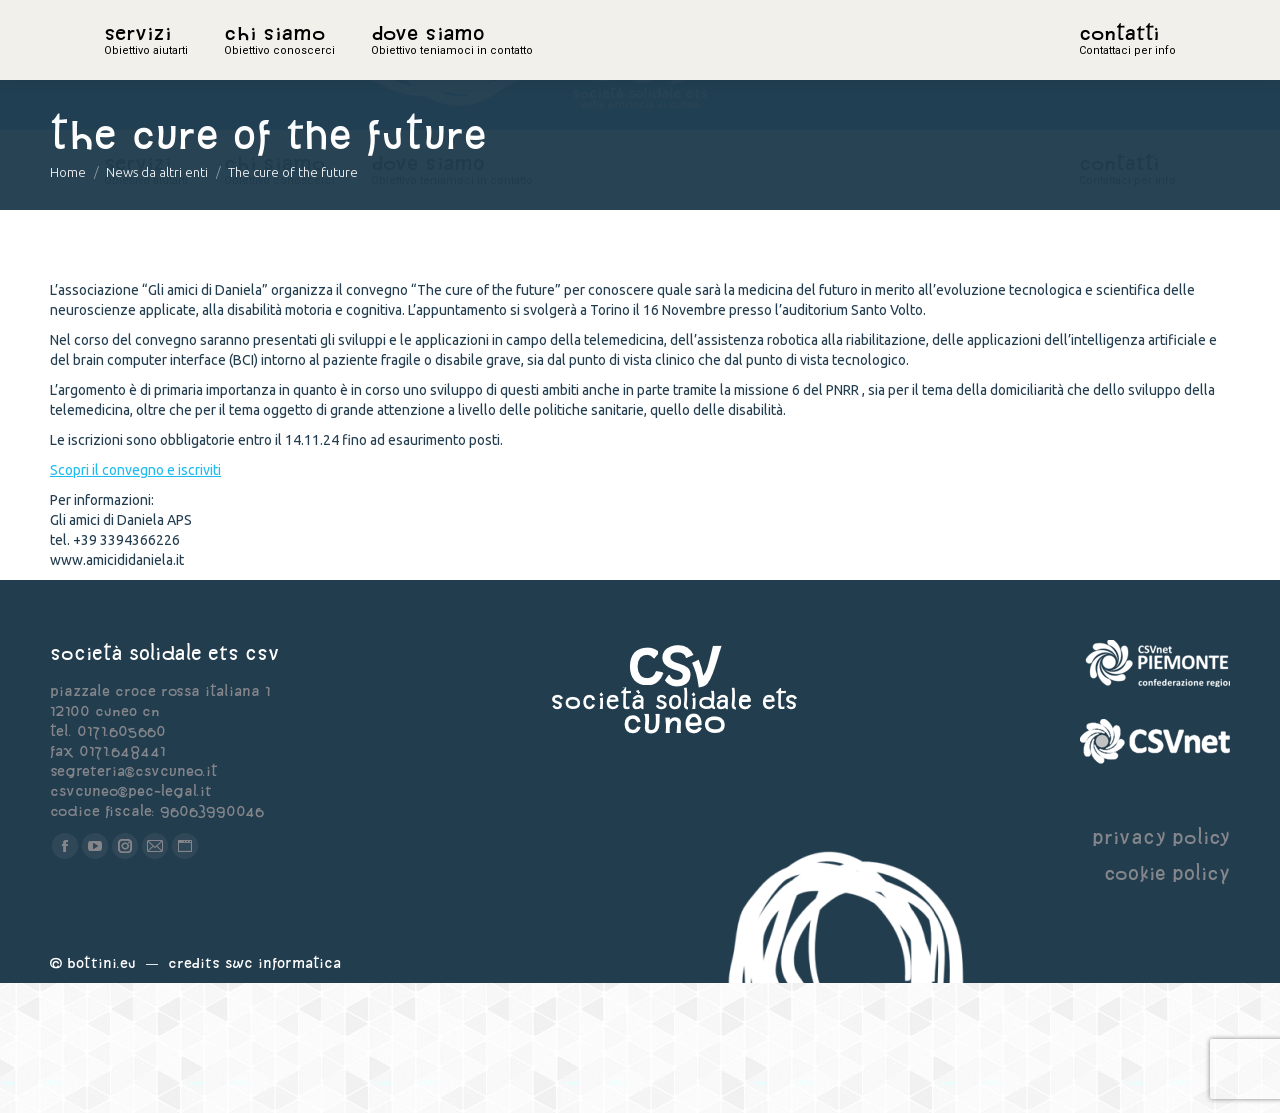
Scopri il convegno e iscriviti (135, 600)
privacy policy (1161, 966)
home (126, 65)
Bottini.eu (101, 1092)
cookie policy (1167, 1002)
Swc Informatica (283, 1092)
